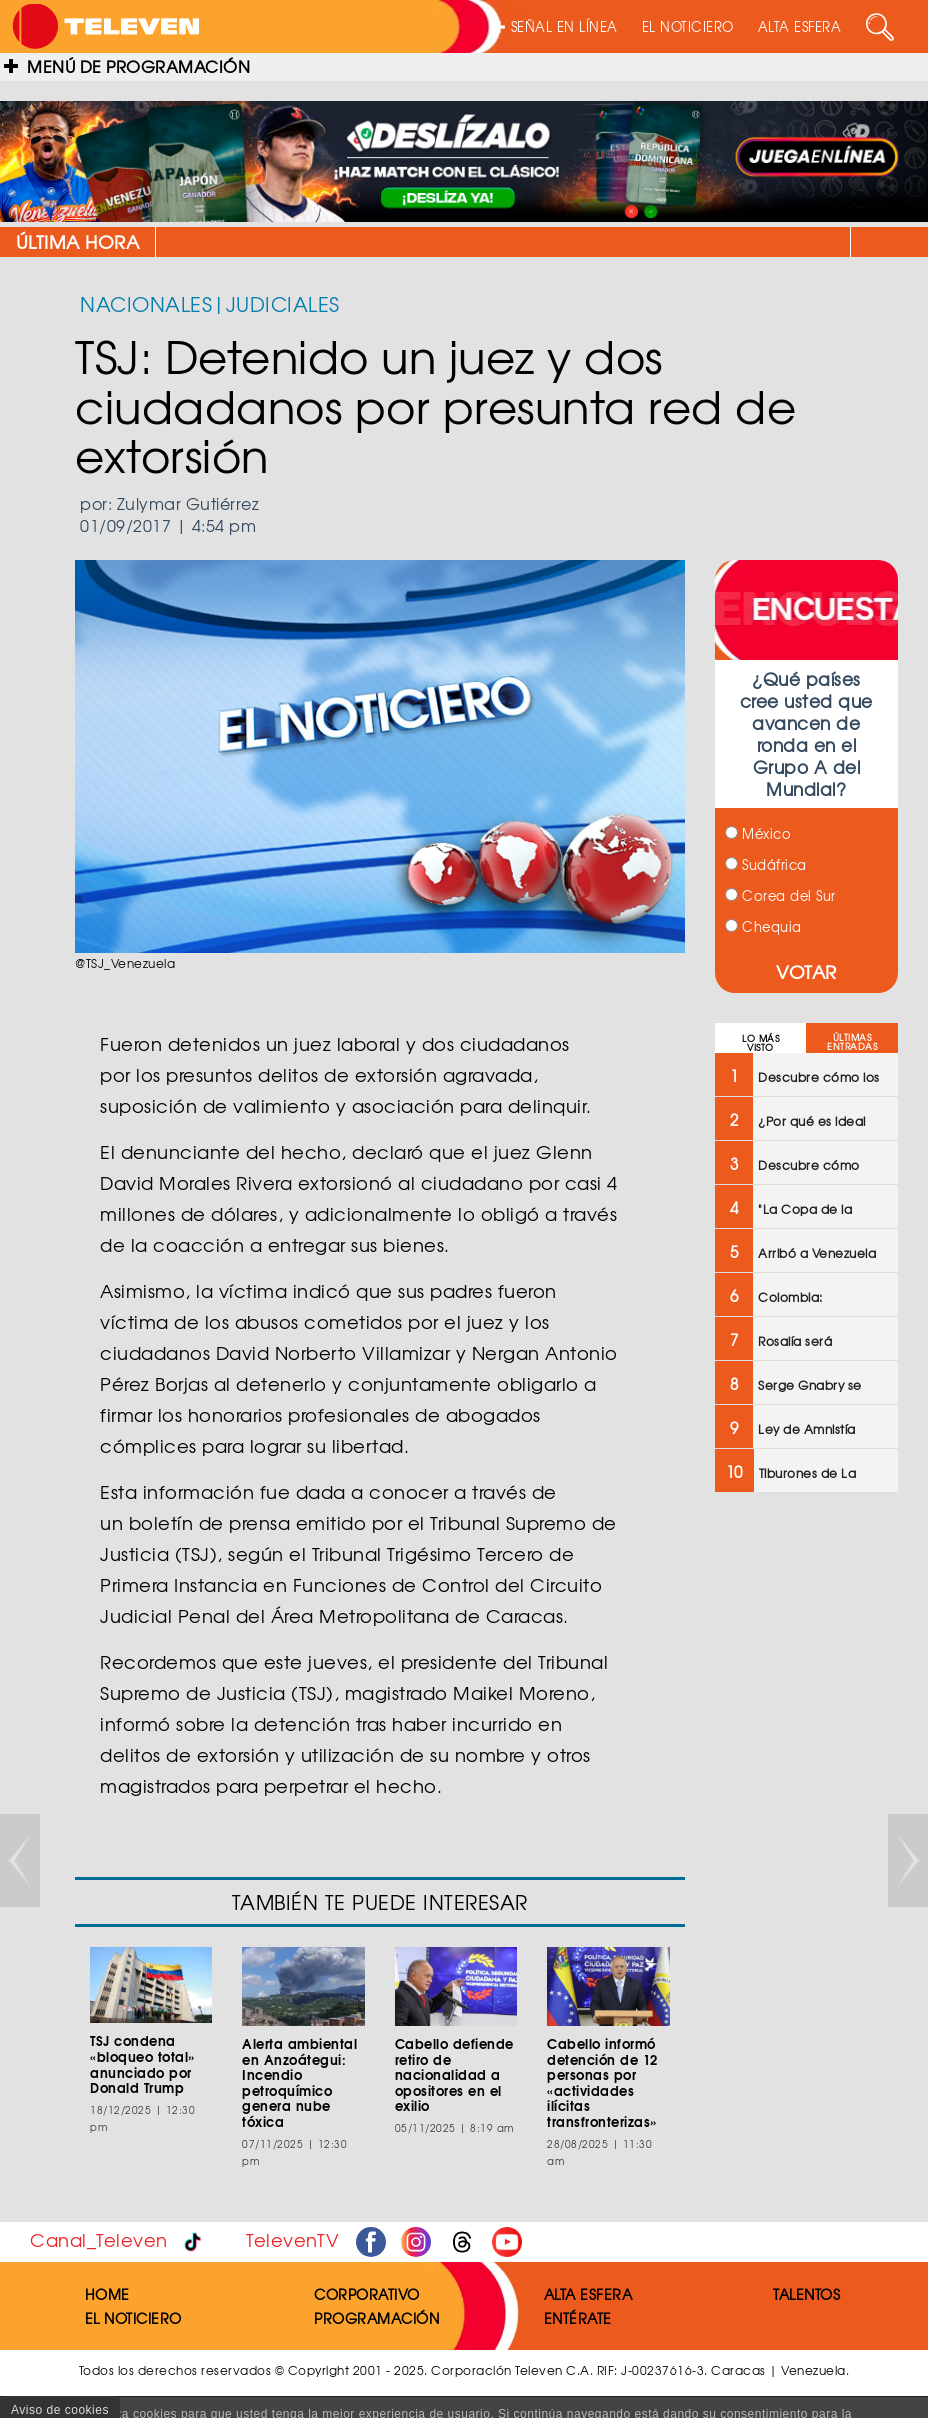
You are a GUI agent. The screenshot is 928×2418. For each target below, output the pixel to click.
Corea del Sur (780, 895)
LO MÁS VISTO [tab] (760, 1043)
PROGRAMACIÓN (376, 2318)
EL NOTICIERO (688, 26)
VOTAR (806, 971)
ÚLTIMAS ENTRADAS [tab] (852, 1042)
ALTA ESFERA (800, 26)
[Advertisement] (805, 1828)
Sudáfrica (766, 864)
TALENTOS (806, 2294)
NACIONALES (146, 303)
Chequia (763, 926)
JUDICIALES (283, 303)
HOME (107, 2294)
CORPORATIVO (367, 2294)
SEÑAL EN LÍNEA (555, 26)
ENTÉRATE (578, 2318)
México (758, 833)
